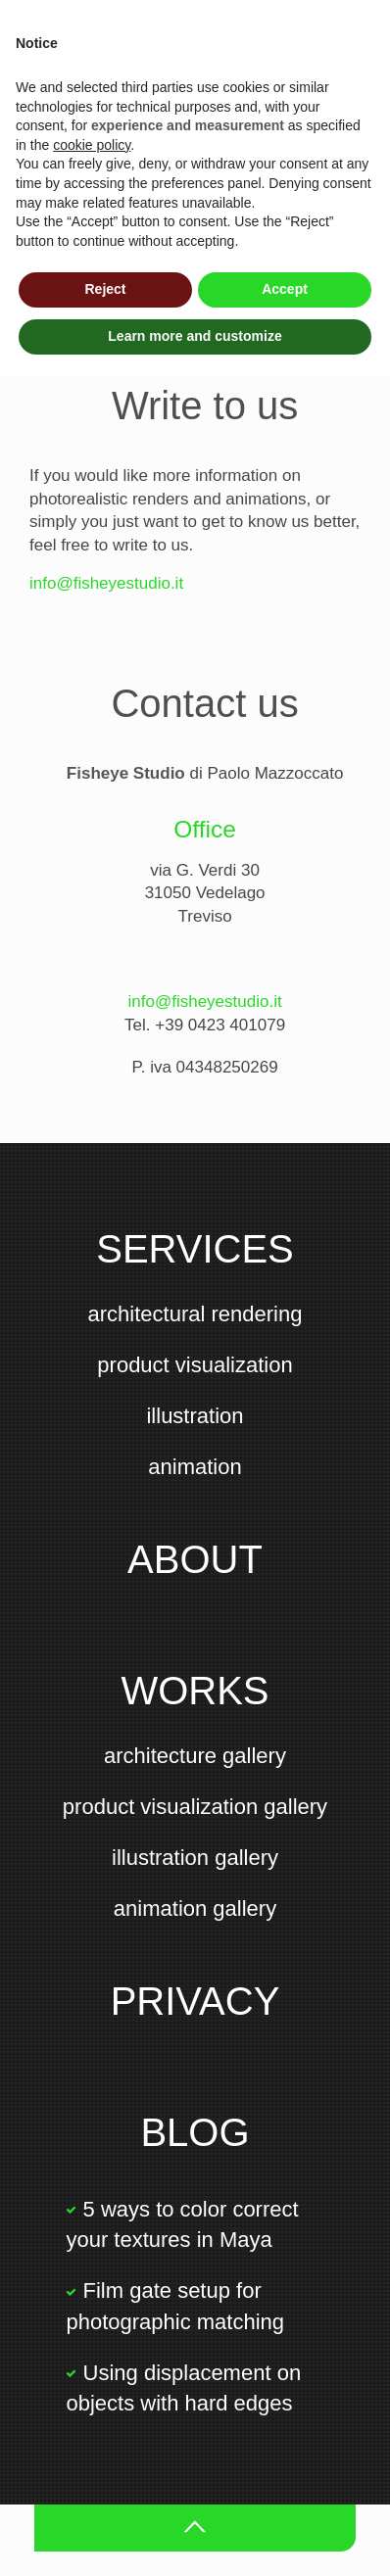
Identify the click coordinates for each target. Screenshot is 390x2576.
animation (194, 1467)
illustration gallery (195, 1857)
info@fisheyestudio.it (106, 583)
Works (194, 1690)
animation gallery (195, 1908)
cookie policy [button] (91, 145)
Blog (194, 2132)
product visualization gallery (195, 1806)
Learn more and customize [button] (194, 336)
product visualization (194, 1365)
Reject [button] (104, 289)
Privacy (195, 2001)
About (195, 1559)
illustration (194, 1416)
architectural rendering (195, 1314)
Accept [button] (285, 289)
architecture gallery (195, 1755)
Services (195, 1248)
